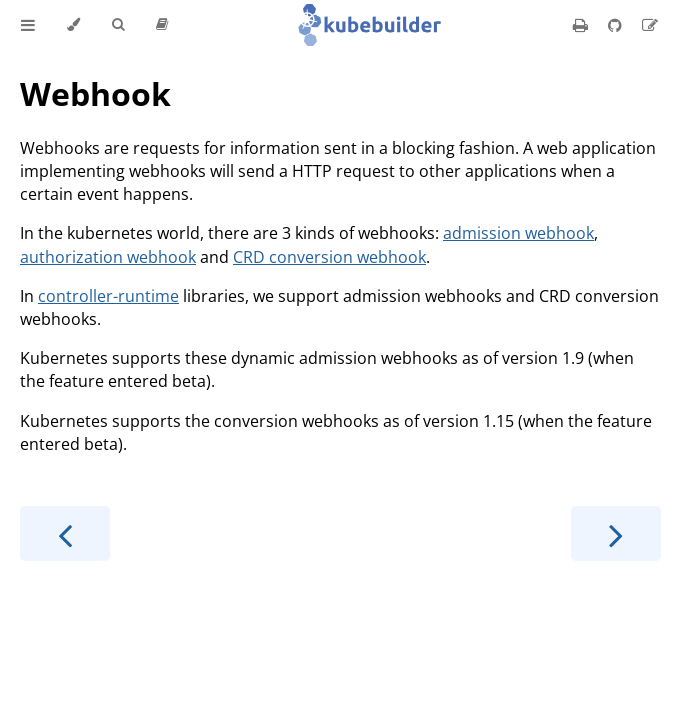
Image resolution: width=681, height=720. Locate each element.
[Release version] (162, 25)
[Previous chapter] (65, 533)
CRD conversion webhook (329, 257)
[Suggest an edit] (650, 25)
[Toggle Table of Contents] (28, 25)
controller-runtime (108, 296)
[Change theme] (73, 25)
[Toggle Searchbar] (118, 25)
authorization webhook (108, 257)
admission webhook (518, 233)
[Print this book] (582, 25)
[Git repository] (617, 25)
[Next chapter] (616, 533)
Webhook (95, 93)
